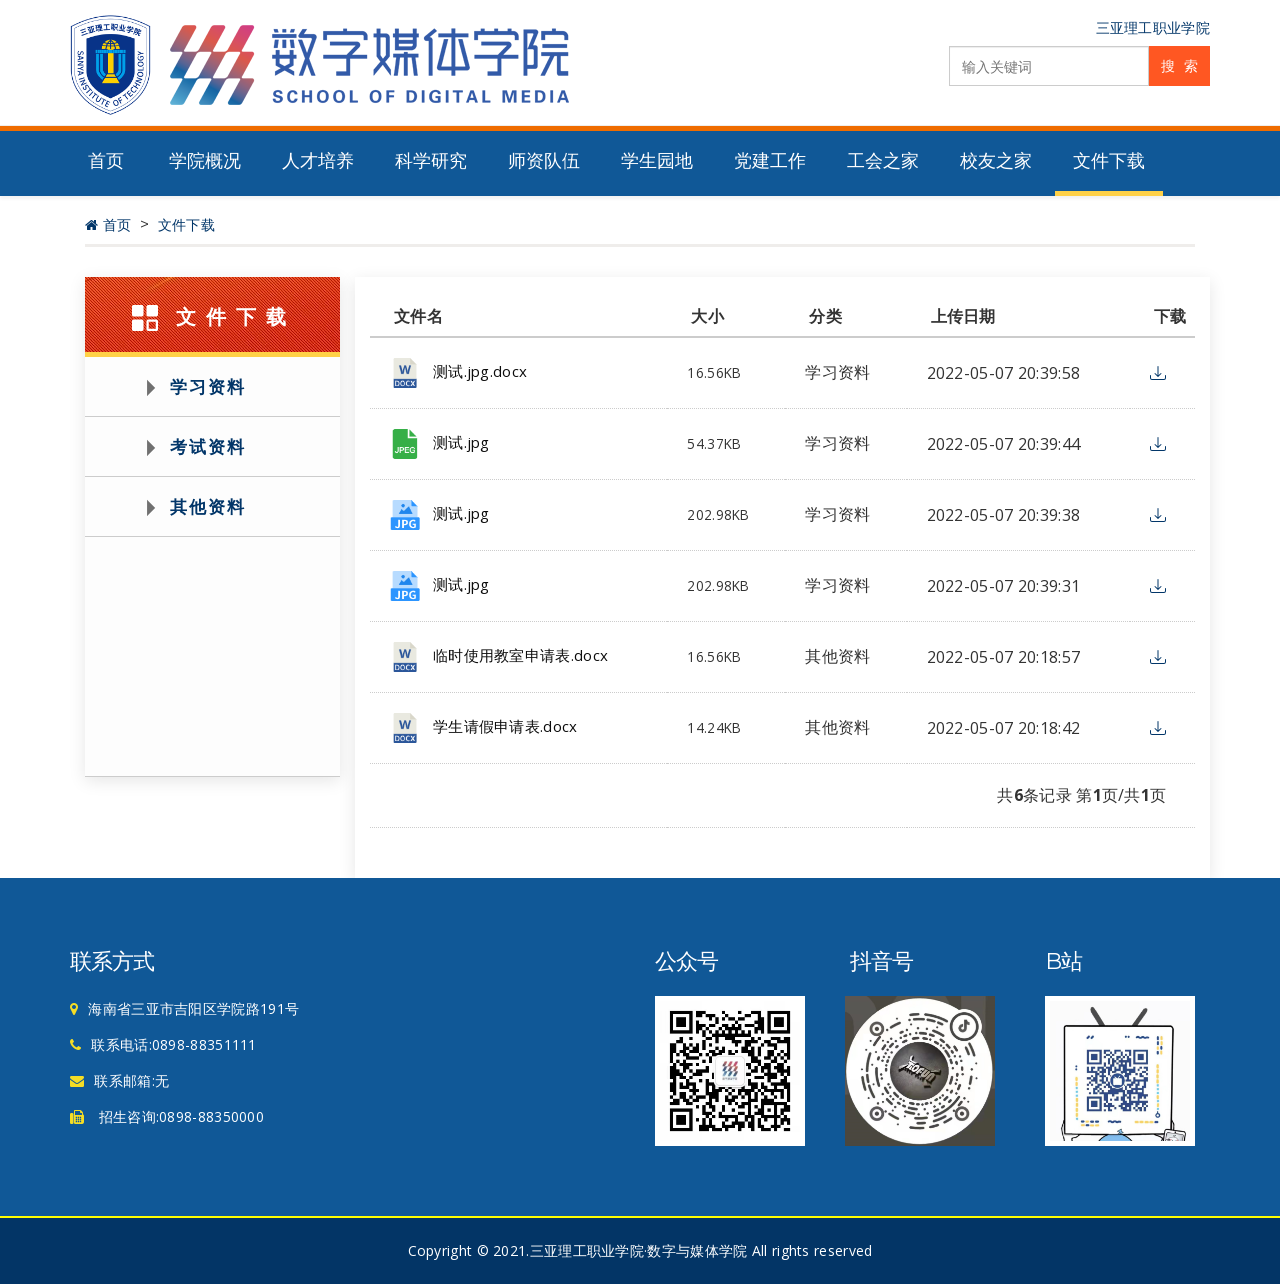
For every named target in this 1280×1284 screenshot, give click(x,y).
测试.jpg (461, 442)
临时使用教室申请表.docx (520, 655)
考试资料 (208, 446)
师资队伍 (544, 161)
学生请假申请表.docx (505, 726)
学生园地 (657, 161)
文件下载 (1109, 161)
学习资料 (208, 386)
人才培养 (318, 161)
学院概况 (205, 161)
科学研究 (431, 161)
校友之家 (996, 161)
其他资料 (208, 506)
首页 (106, 161)
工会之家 (883, 161)
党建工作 (770, 161)
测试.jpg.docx (480, 371)
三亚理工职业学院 (1153, 27)
